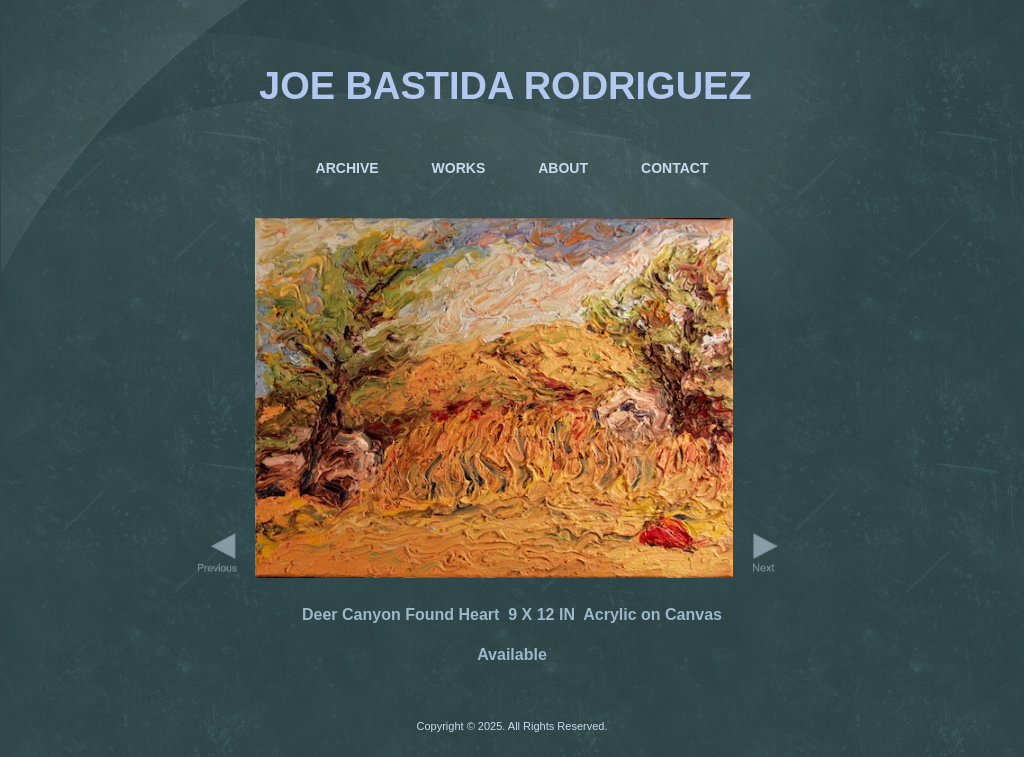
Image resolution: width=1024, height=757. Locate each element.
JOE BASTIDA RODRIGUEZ (505, 86)
